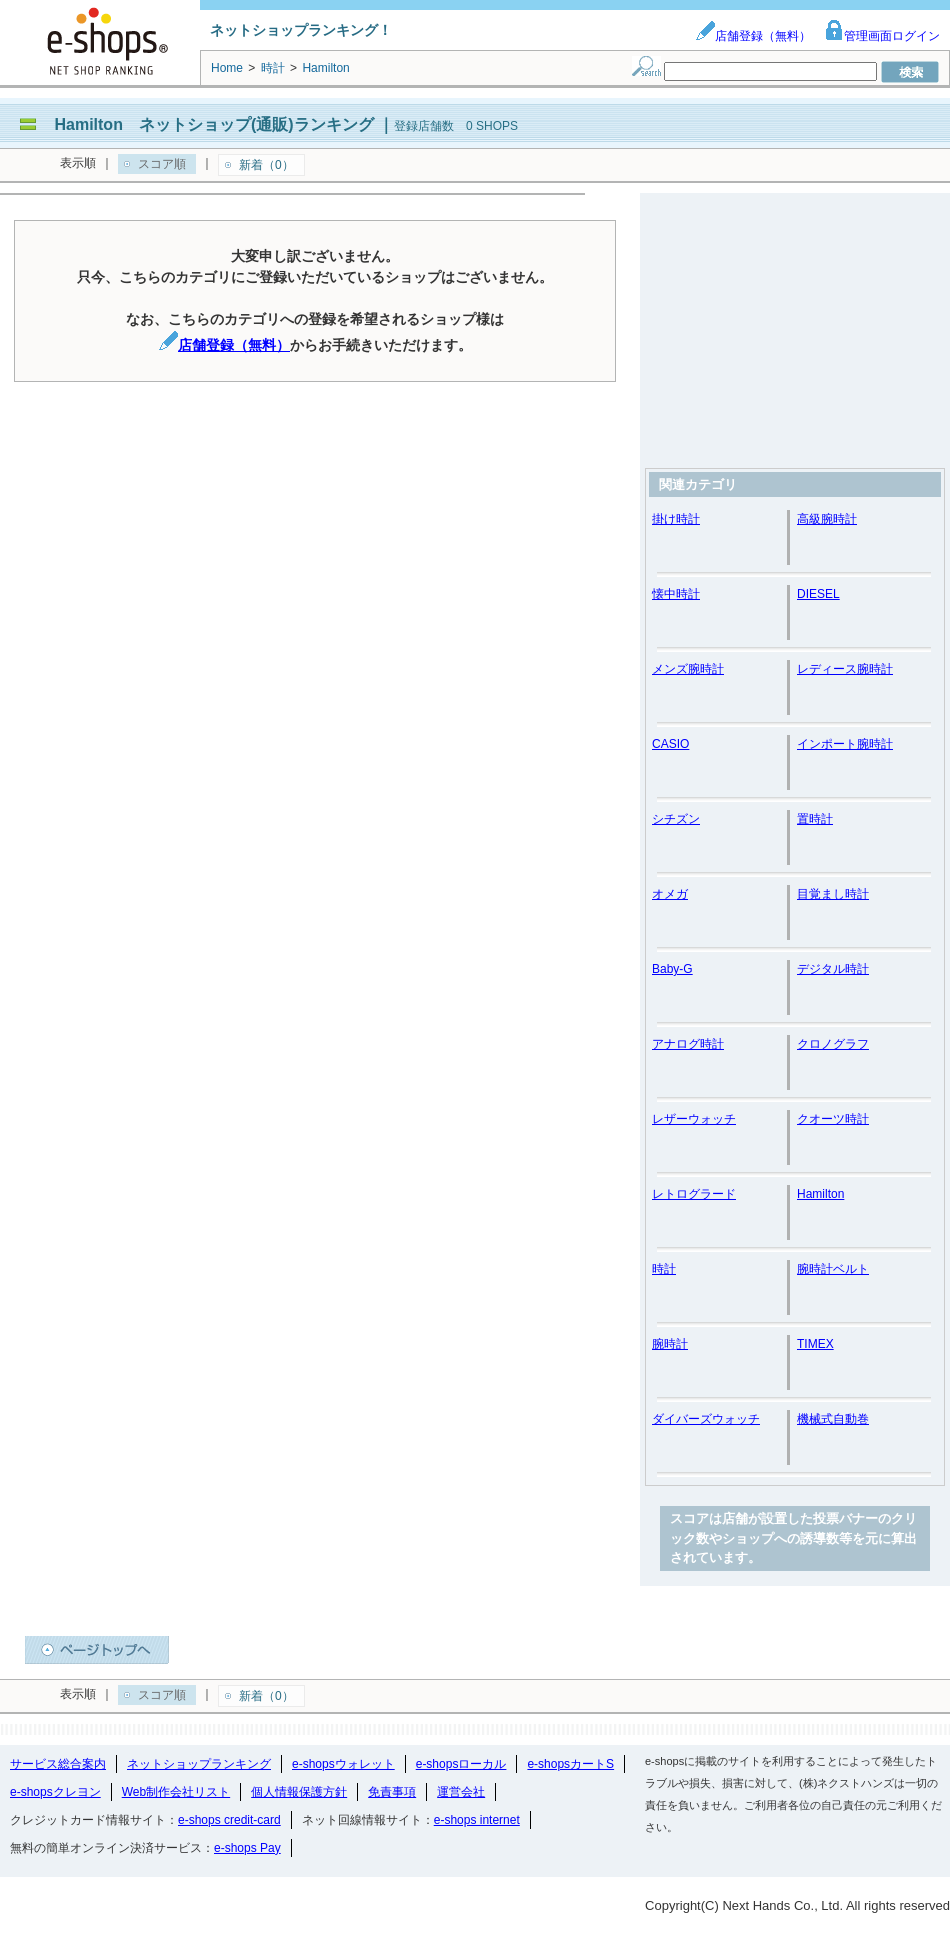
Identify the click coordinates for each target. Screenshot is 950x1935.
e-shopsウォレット (343, 1764)
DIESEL (818, 594)
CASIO (670, 744)
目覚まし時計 (833, 894)
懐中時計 (676, 594)
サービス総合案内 (58, 1764)
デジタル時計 (833, 969)
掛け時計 (676, 519)
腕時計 (670, 1344)
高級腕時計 (827, 519)
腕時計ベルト (833, 1269)
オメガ (670, 894)
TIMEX (815, 1344)
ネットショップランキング (199, 1764)
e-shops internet (477, 1820)
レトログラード (694, 1194)
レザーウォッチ (694, 1119)
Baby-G (672, 969)
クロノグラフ (833, 1044)
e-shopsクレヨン (55, 1792)
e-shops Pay (247, 1848)
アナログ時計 (688, 1044)
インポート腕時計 (845, 744)
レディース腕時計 (845, 669)
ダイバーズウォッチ (706, 1419)
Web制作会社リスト (176, 1792)
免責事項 (392, 1792)
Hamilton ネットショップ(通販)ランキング (213, 124)
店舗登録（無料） (753, 36)
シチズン (676, 819)
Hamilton (820, 1194)
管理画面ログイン (882, 36)
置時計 (815, 819)
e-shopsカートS (570, 1764)
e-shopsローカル (461, 1764)
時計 (664, 1269)
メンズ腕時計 (688, 669)
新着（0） (266, 165)
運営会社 (461, 1792)
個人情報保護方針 (299, 1792)
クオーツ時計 (833, 1119)
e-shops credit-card (229, 1820)
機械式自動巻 (833, 1419)
